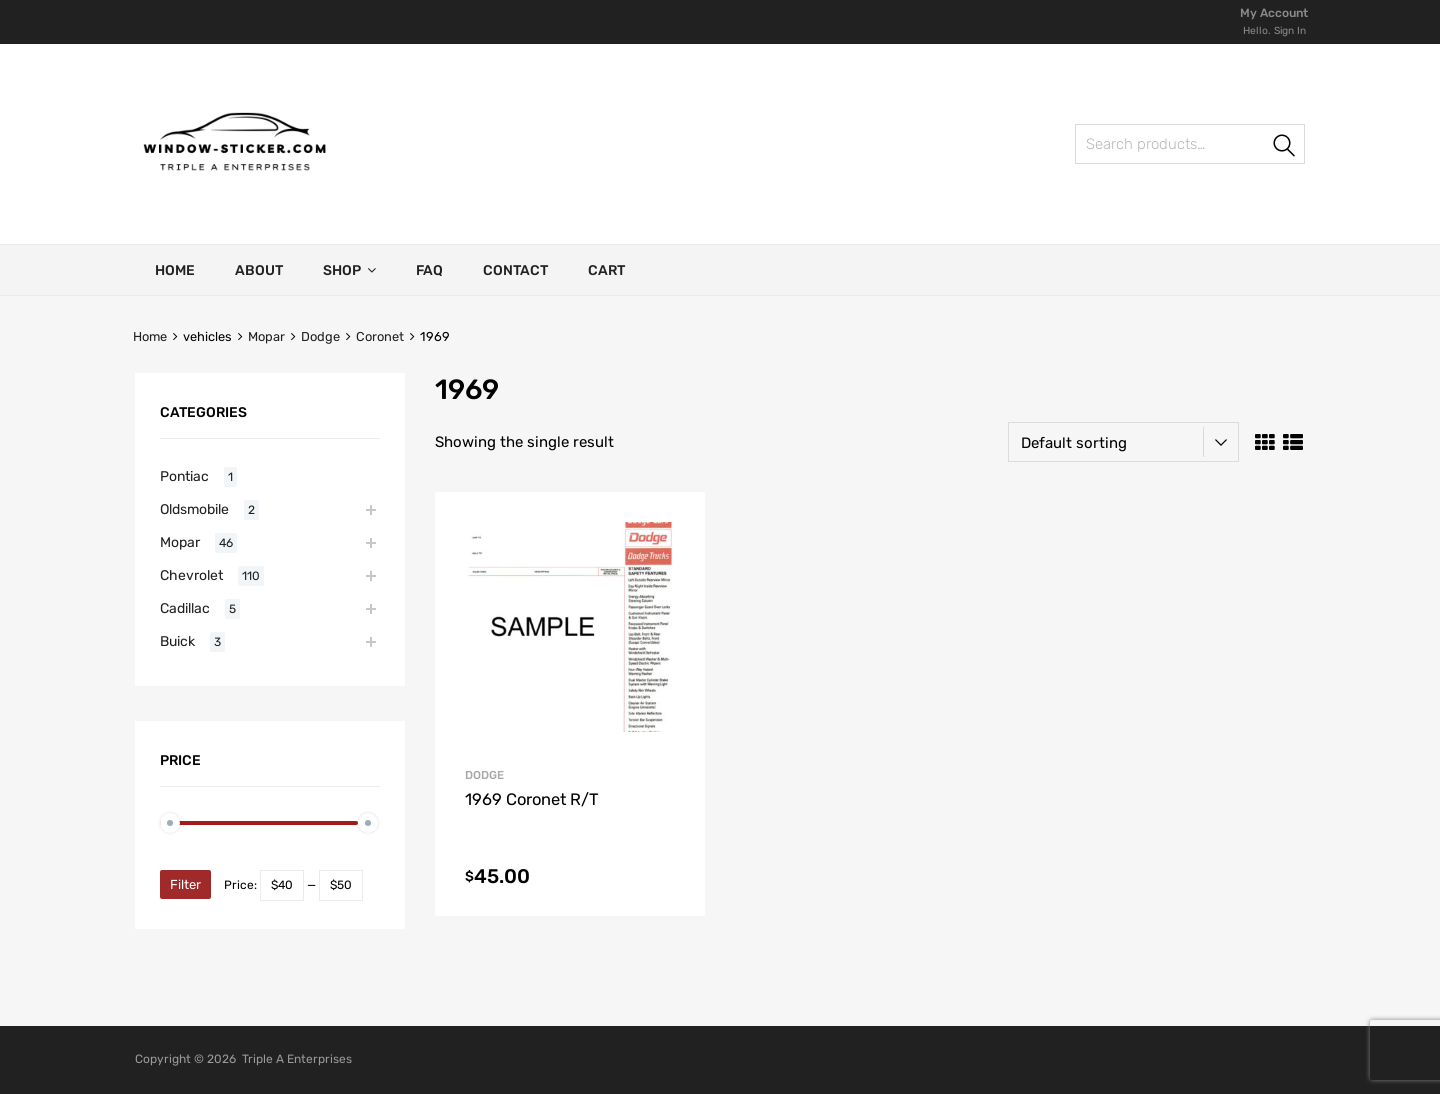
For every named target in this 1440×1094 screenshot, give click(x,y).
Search (1285, 147)
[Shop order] (1123, 442)
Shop (349, 270)
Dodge (320, 336)
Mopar (266, 336)
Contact (515, 270)
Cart (606, 270)
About (259, 270)
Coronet (380, 336)
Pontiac (184, 476)
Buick (177, 641)
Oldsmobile (194, 509)
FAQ (429, 270)
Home (175, 270)
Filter (185, 884)
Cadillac (185, 608)
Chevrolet (191, 575)
